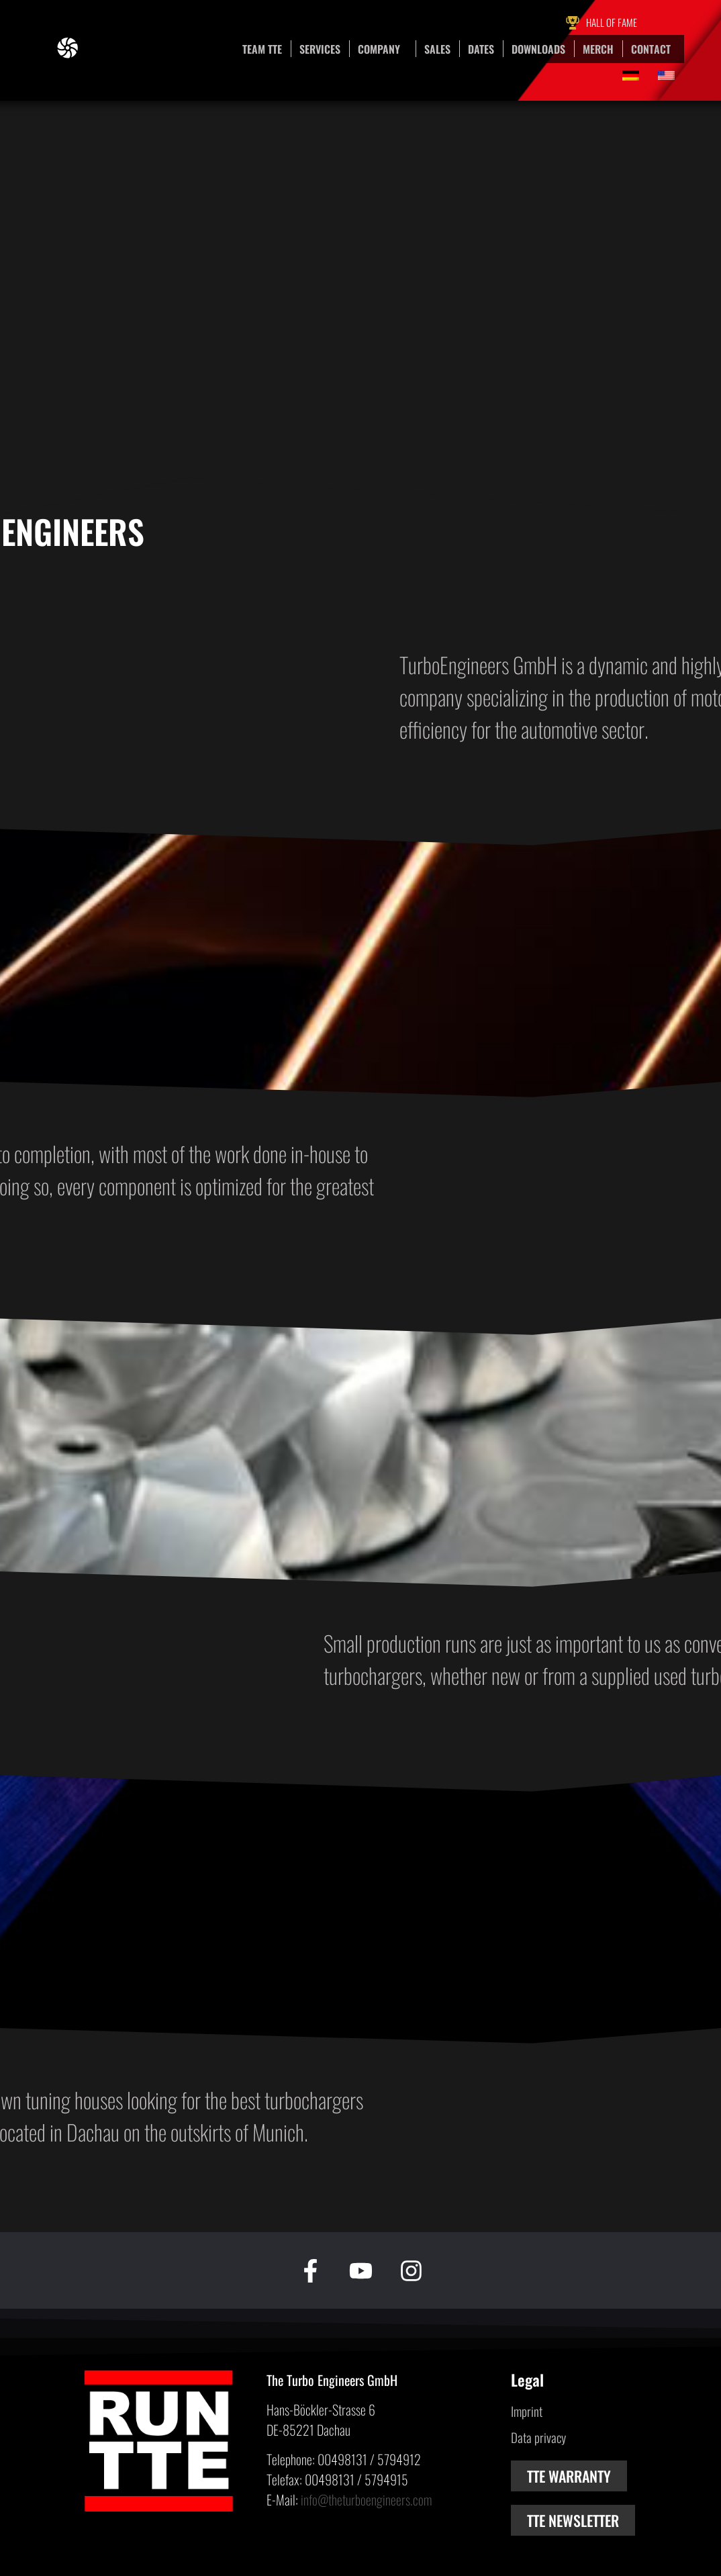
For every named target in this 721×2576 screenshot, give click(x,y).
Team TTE (262, 49)
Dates (481, 49)
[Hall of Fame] (572, 23)
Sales (437, 49)
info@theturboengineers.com (366, 2499)
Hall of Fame (611, 22)
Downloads (538, 49)
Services (319, 49)
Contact (651, 49)
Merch (598, 49)
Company (382, 49)
